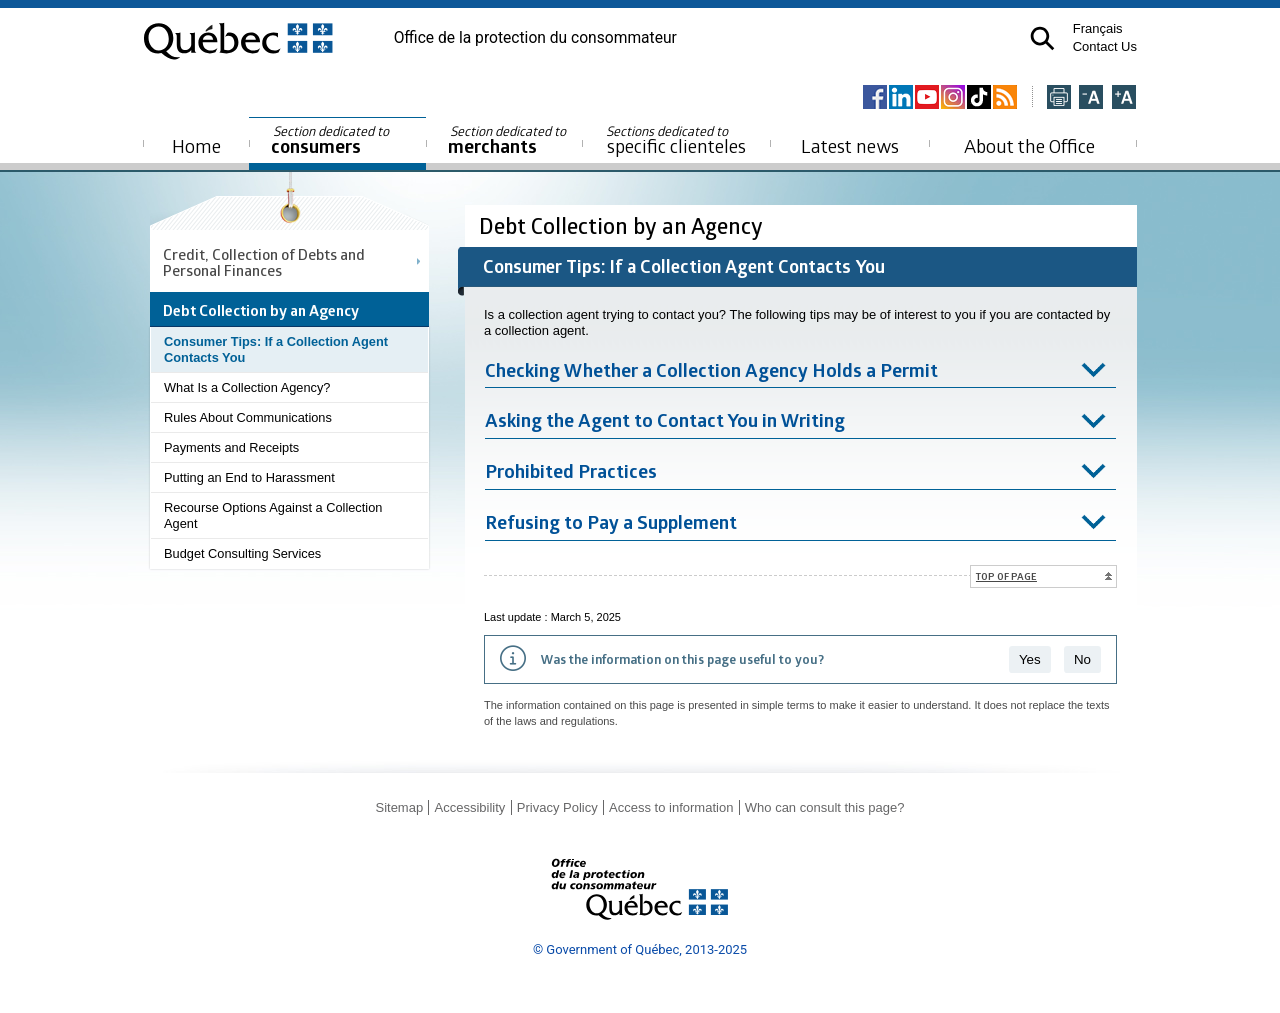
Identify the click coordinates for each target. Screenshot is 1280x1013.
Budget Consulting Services (242, 553)
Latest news (850, 145)
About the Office (1029, 145)
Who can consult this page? (825, 807)
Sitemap (399, 807)
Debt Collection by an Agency (623, 225)
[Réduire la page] (1091, 98)
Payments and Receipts (231, 447)
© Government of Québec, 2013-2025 (640, 949)
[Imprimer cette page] (1059, 98)
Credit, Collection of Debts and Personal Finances (264, 262)
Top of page (1006, 576)
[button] (1042, 38)
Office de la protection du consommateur (535, 38)
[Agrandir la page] (1124, 98)
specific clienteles (676, 140)
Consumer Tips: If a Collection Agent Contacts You (276, 349)
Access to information (671, 807)
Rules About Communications (248, 417)
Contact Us (1105, 46)
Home (196, 145)
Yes (1030, 659)
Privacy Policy (557, 807)
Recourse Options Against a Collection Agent (273, 515)
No (1082, 659)
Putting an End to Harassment (249, 477)
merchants (508, 140)
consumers (331, 140)
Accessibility (470, 807)
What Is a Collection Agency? (247, 387)
